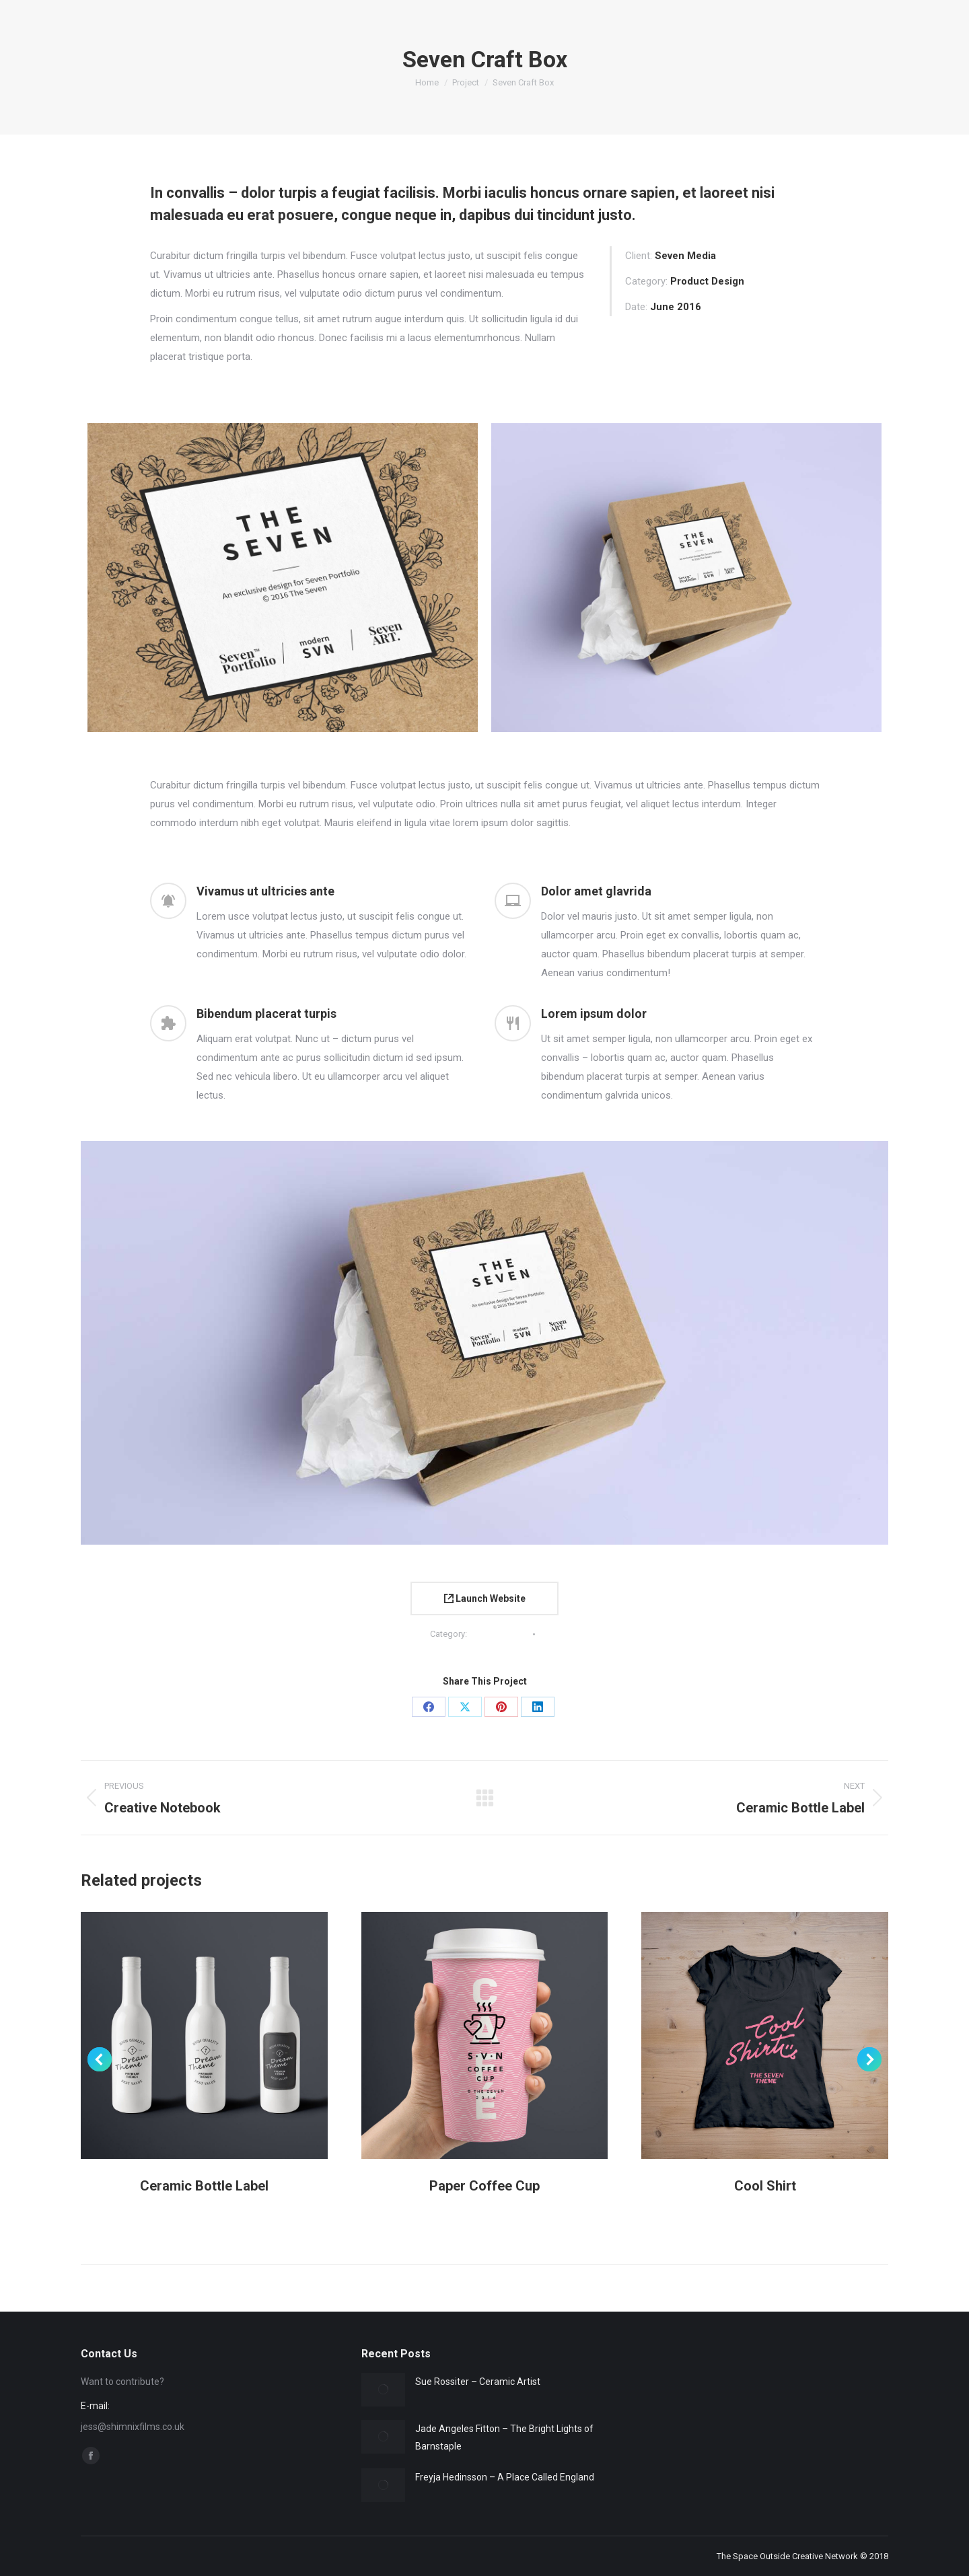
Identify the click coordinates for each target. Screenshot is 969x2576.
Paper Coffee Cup (484, 2186)
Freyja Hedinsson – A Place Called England (504, 2477)
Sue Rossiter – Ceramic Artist (477, 2381)
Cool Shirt (765, 2186)
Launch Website (485, 1598)
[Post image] (383, 2389)
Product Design (499, 1634)
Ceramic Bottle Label (204, 2186)
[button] (99, 2059)
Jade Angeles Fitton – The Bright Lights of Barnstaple (504, 2437)
